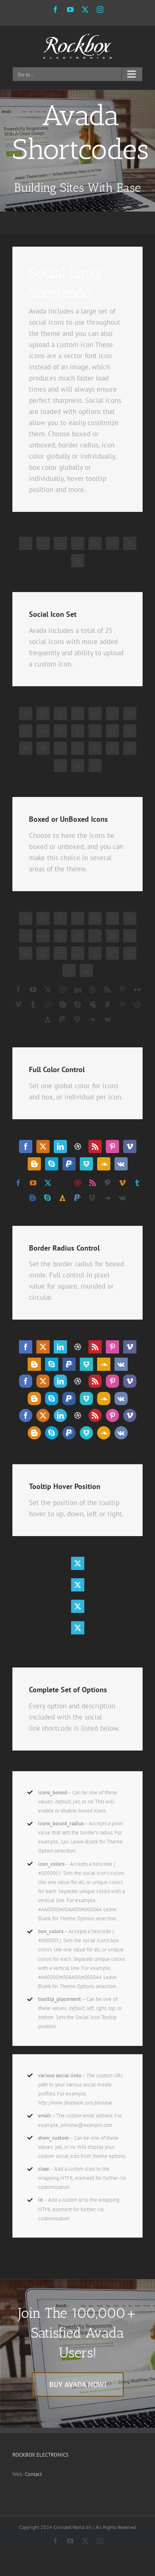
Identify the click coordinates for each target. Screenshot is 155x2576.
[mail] (95, 765)
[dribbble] (77, 543)
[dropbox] (129, 748)
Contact (33, 2474)
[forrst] (95, 748)
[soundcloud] (60, 765)
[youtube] (43, 713)
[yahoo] (60, 748)
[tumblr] (129, 543)
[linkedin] (60, 543)
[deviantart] (43, 748)
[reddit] (77, 748)
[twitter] (43, 543)
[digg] (95, 730)
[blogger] (77, 560)
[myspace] (25, 748)
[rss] (95, 543)
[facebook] (25, 543)
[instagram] (77, 713)
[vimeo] (60, 730)
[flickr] (43, 730)
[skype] (129, 730)
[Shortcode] (77, 151)
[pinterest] (112, 543)
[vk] (77, 765)
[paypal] (112, 748)
